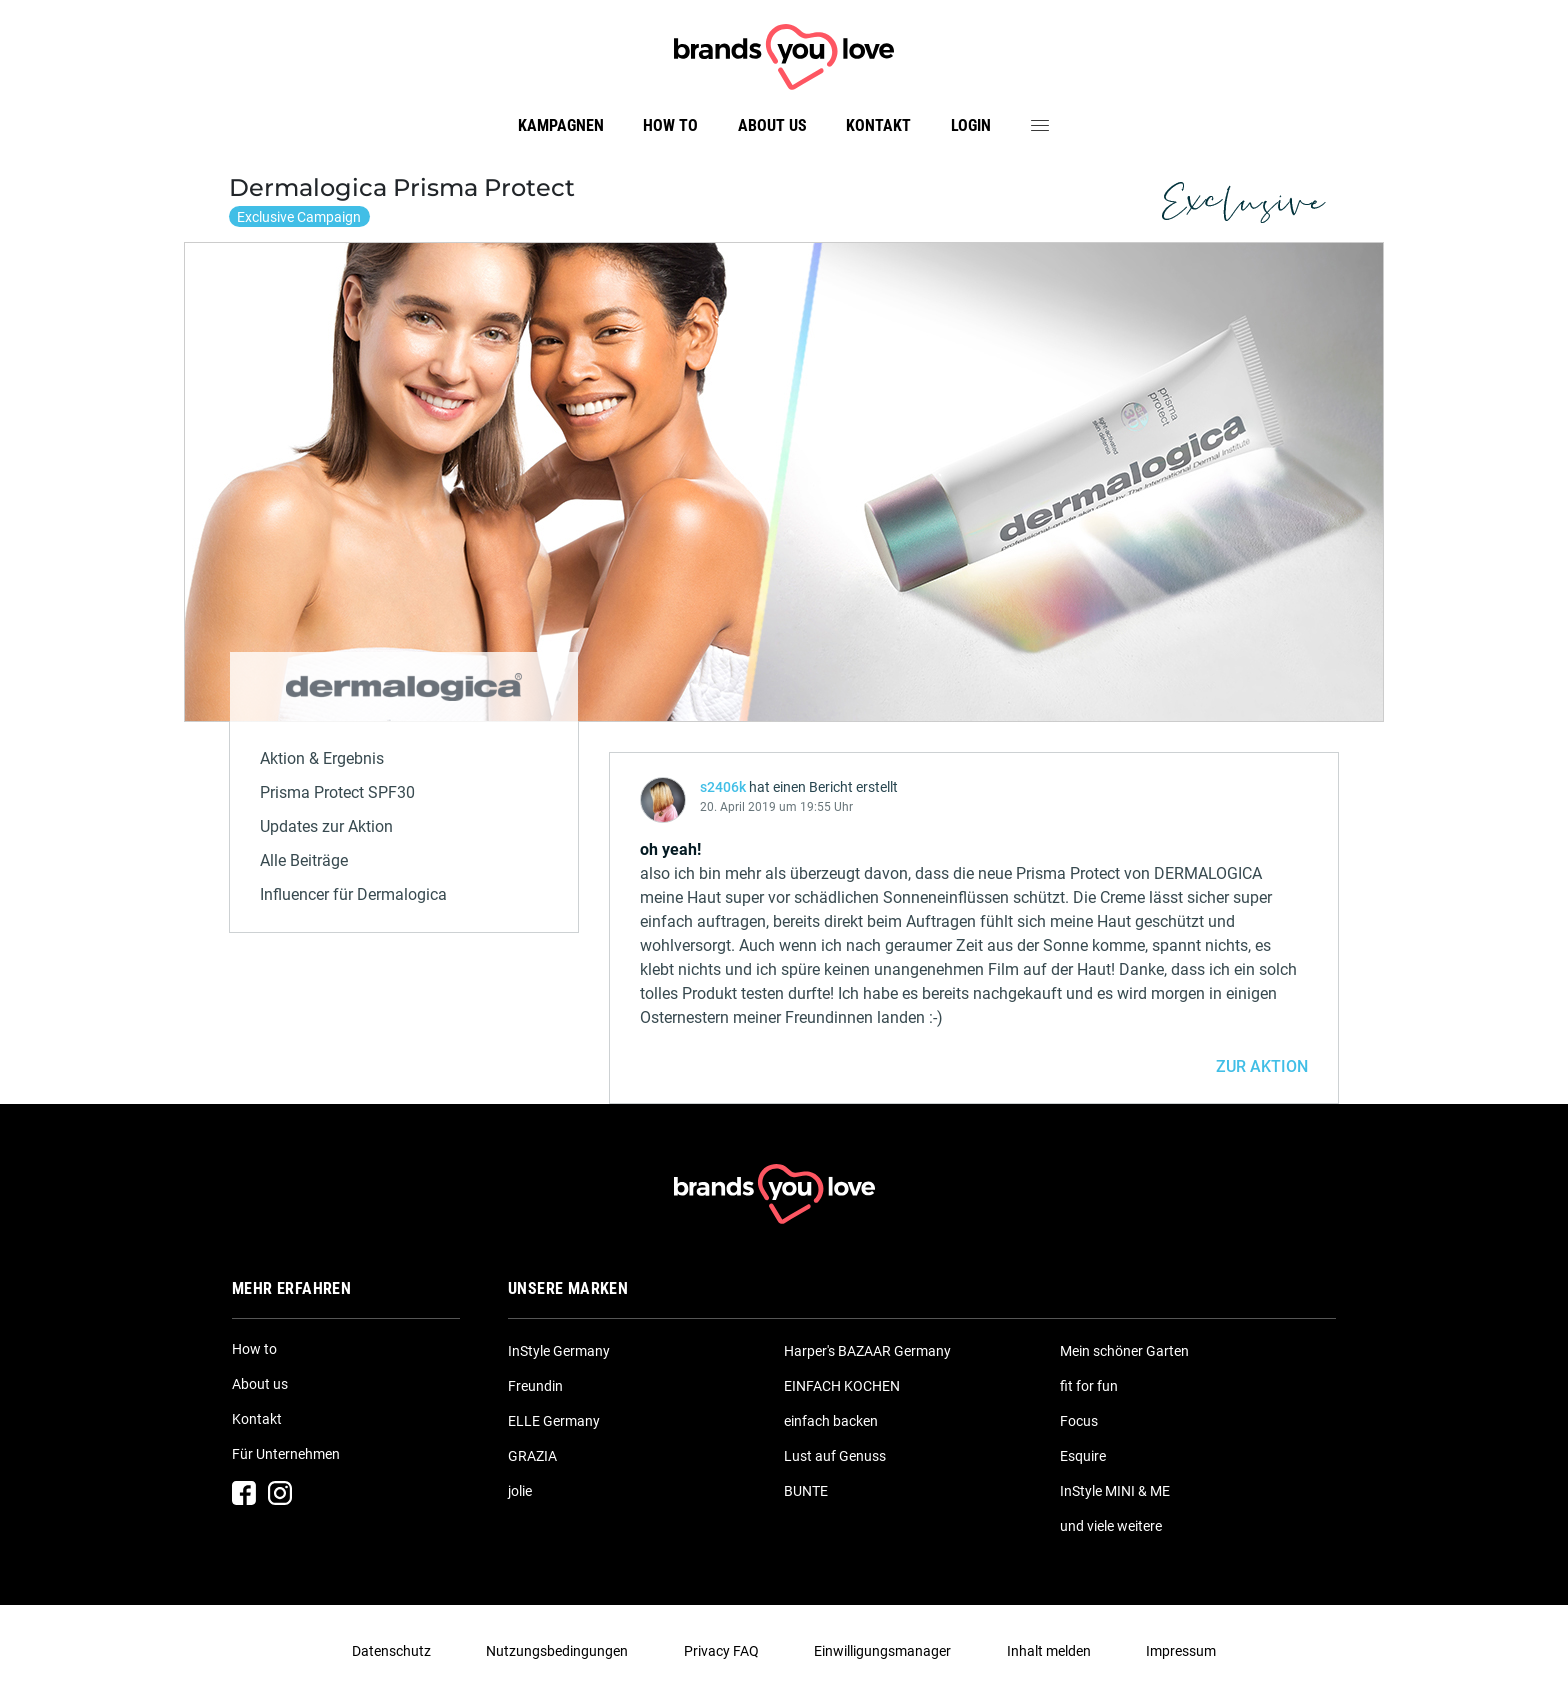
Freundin (535, 1386)
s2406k (723, 787)
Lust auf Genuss (835, 1456)
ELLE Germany (554, 1421)
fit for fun (1089, 1386)
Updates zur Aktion (326, 826)
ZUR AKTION (1262, 1066)
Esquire (1083, 1456)
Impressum (1181, 1651)
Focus (1079, 1421)
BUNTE (806, 1491)
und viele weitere (1111, 1526)
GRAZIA (532, 1456)
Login (971, 125)
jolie (520, 1491)
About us (772, 125)
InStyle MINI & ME (1115, 1491)
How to (670, 125)
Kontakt (878, 125)
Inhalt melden (1049, 1651)
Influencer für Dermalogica (353, 894)
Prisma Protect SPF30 (337, 792)
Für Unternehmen (286, 1454)
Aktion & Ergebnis (322, 758)
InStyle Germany (559, 1351)
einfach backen (831, 1421)
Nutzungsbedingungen (557, 1651)
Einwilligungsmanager (882, 1651)
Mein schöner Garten (1124, 1351)
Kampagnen (561, 125)
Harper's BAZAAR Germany (867, 1351)
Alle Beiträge (304, 860)
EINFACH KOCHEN (842, 1386)
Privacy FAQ (721, 1651)
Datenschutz (391, 1651)
